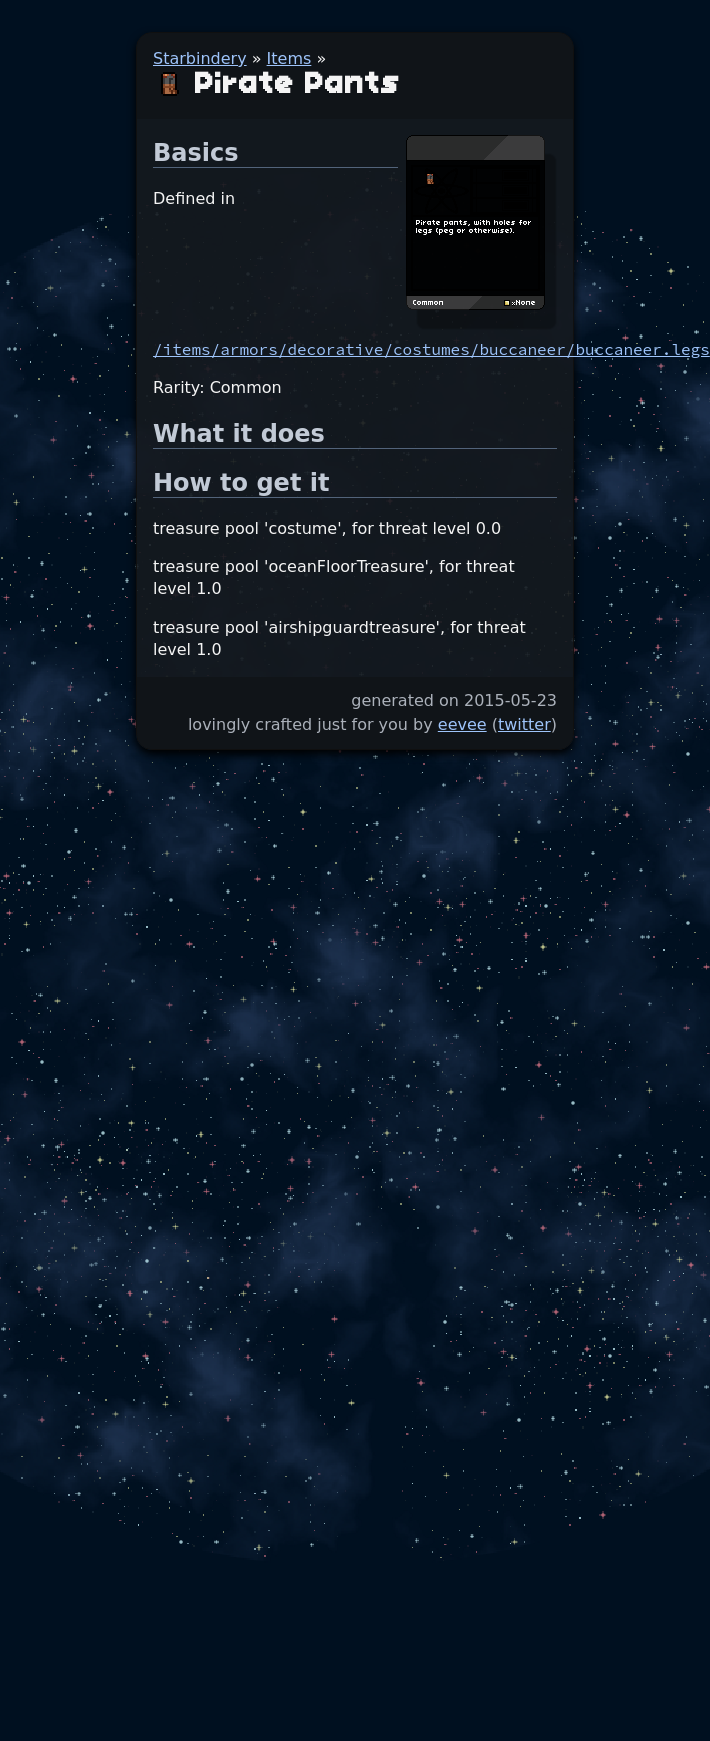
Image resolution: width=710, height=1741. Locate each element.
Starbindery (200, 58)
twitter (524, 724)
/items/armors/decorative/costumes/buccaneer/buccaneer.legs (431, 349)
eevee (462, 724)
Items (289, 58)
